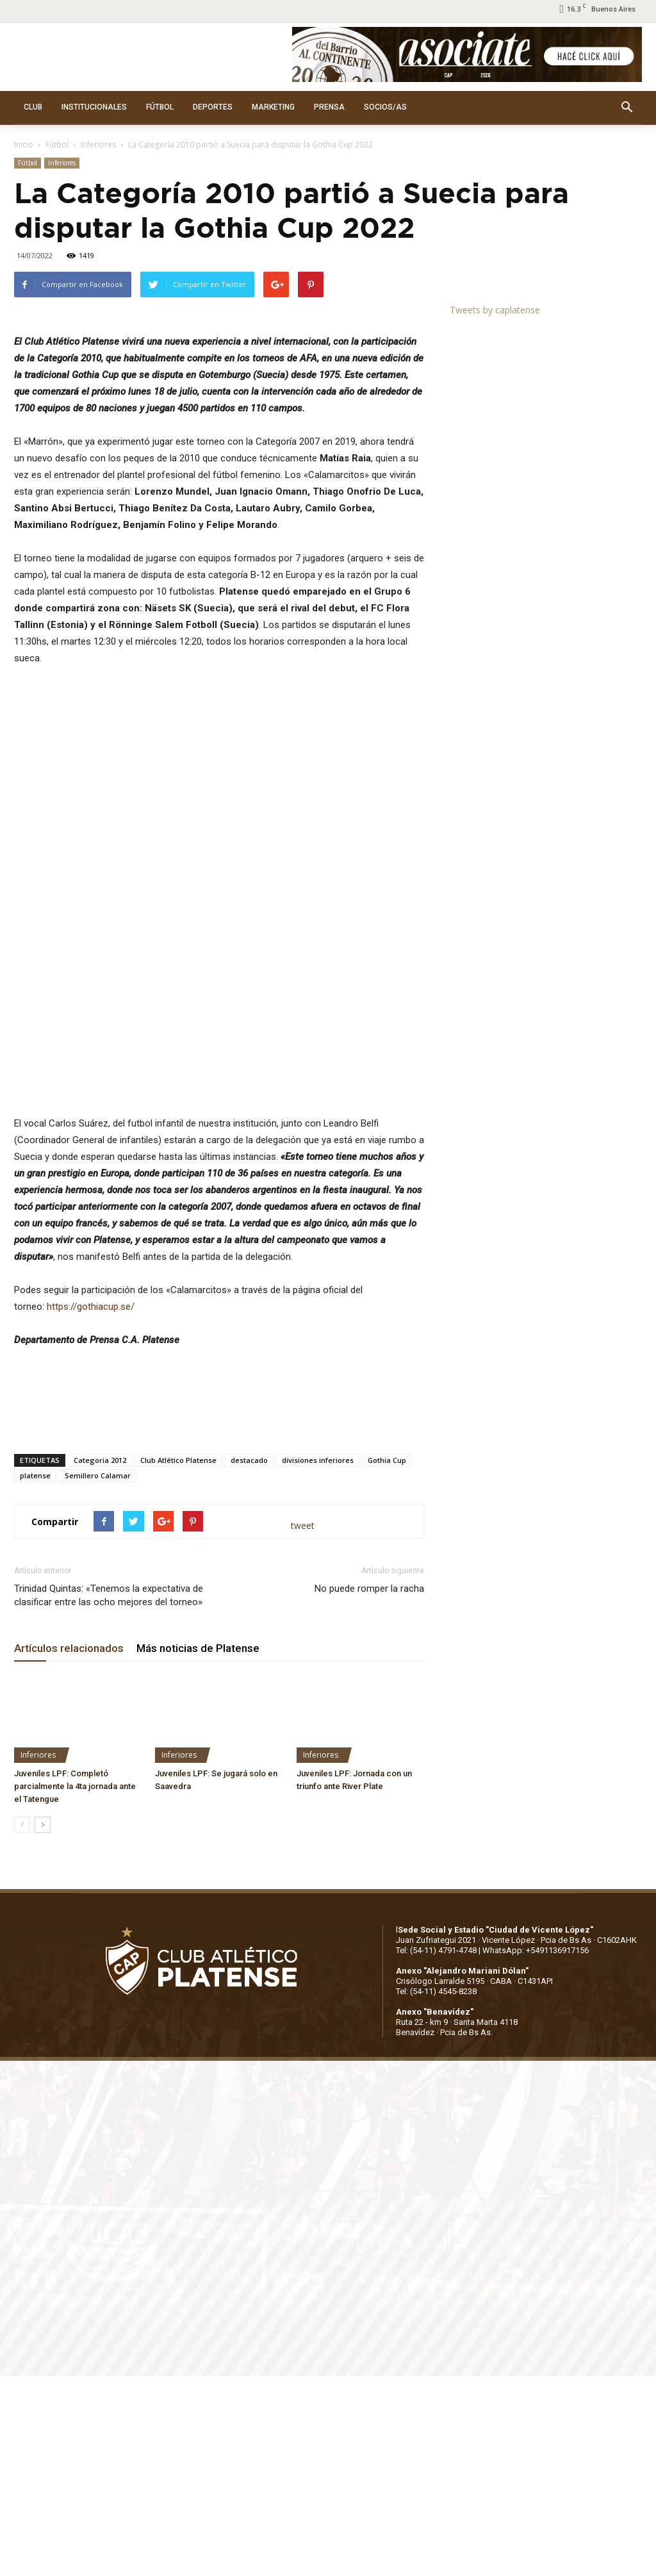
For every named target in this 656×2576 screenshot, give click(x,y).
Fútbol (57, 144)
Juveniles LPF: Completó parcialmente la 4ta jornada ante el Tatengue (75, 1986)
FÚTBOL (160, 107)
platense (35, 1675)
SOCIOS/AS (385, 107)
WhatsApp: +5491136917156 (535, 2150)
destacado (249, 1660)
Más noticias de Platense (197, 1848)
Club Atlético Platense (178, 1660)
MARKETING (273, 107)
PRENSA (329, 107)
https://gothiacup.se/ (91, 1506)
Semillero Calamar (98, 1675)
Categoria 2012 (100, 1660)
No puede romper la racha (369, 1788)
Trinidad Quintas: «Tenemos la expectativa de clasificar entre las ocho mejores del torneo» (108, 1795)
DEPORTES (213, 107)
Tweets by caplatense (495, 310)
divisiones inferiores (318, 1660)
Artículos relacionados (69, 1848)
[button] (626, 107)
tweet (303, 1725)
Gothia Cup (387, 1660)
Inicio (23, 144)
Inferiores (98, 144)
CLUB (33, 107)
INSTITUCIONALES (94, 107)
